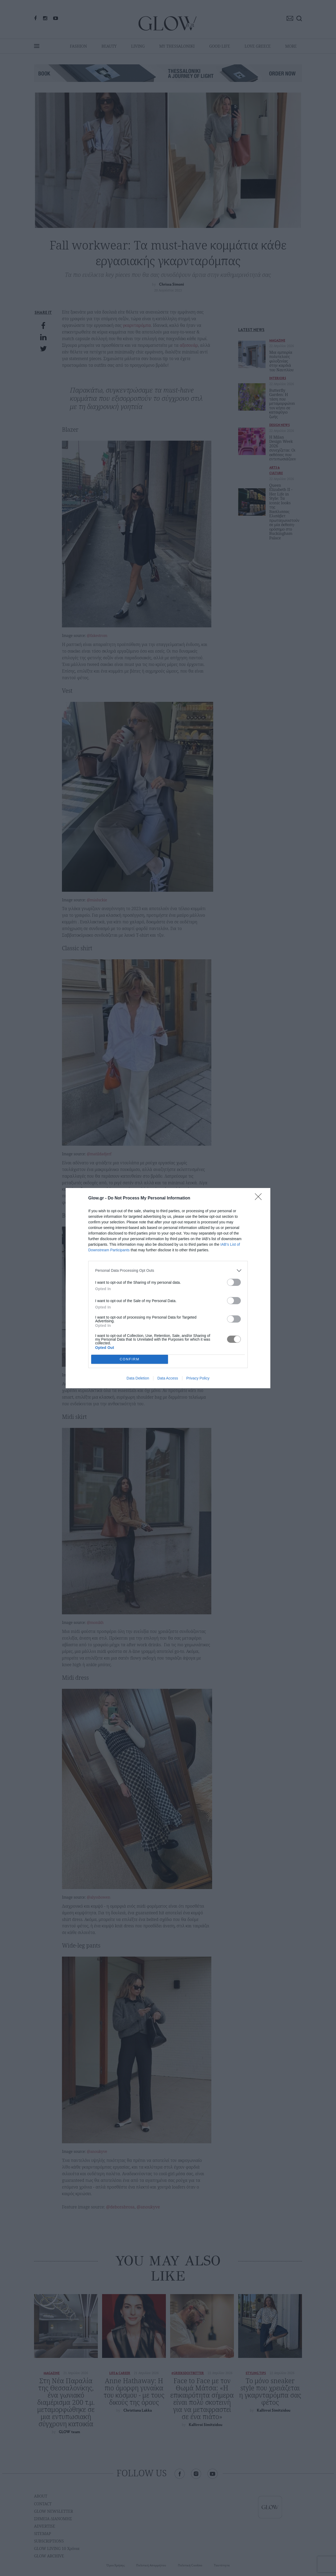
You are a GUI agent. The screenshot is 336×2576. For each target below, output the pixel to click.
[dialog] (168, 1288)
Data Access (167, 1378)
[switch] (234, 1282)
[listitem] (168, 1270)
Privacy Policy (197, 1378)
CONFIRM (130, 1359)
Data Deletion (138, 1378)
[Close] (260, 1198)
